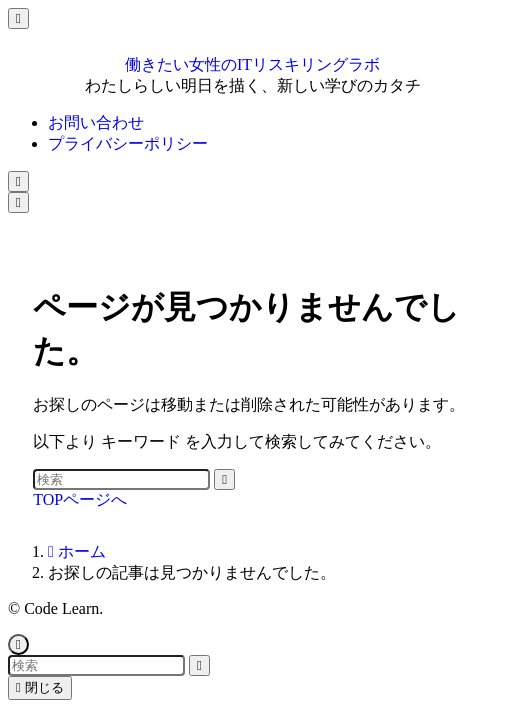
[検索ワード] (121, 479)
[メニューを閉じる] (18, 18)
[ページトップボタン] (18, 644)
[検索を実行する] (224, 479)
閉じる (40, 687)
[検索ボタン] (18, 181)
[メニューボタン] (18, 202)
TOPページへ (80, 499)
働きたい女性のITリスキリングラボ (252, 64)
